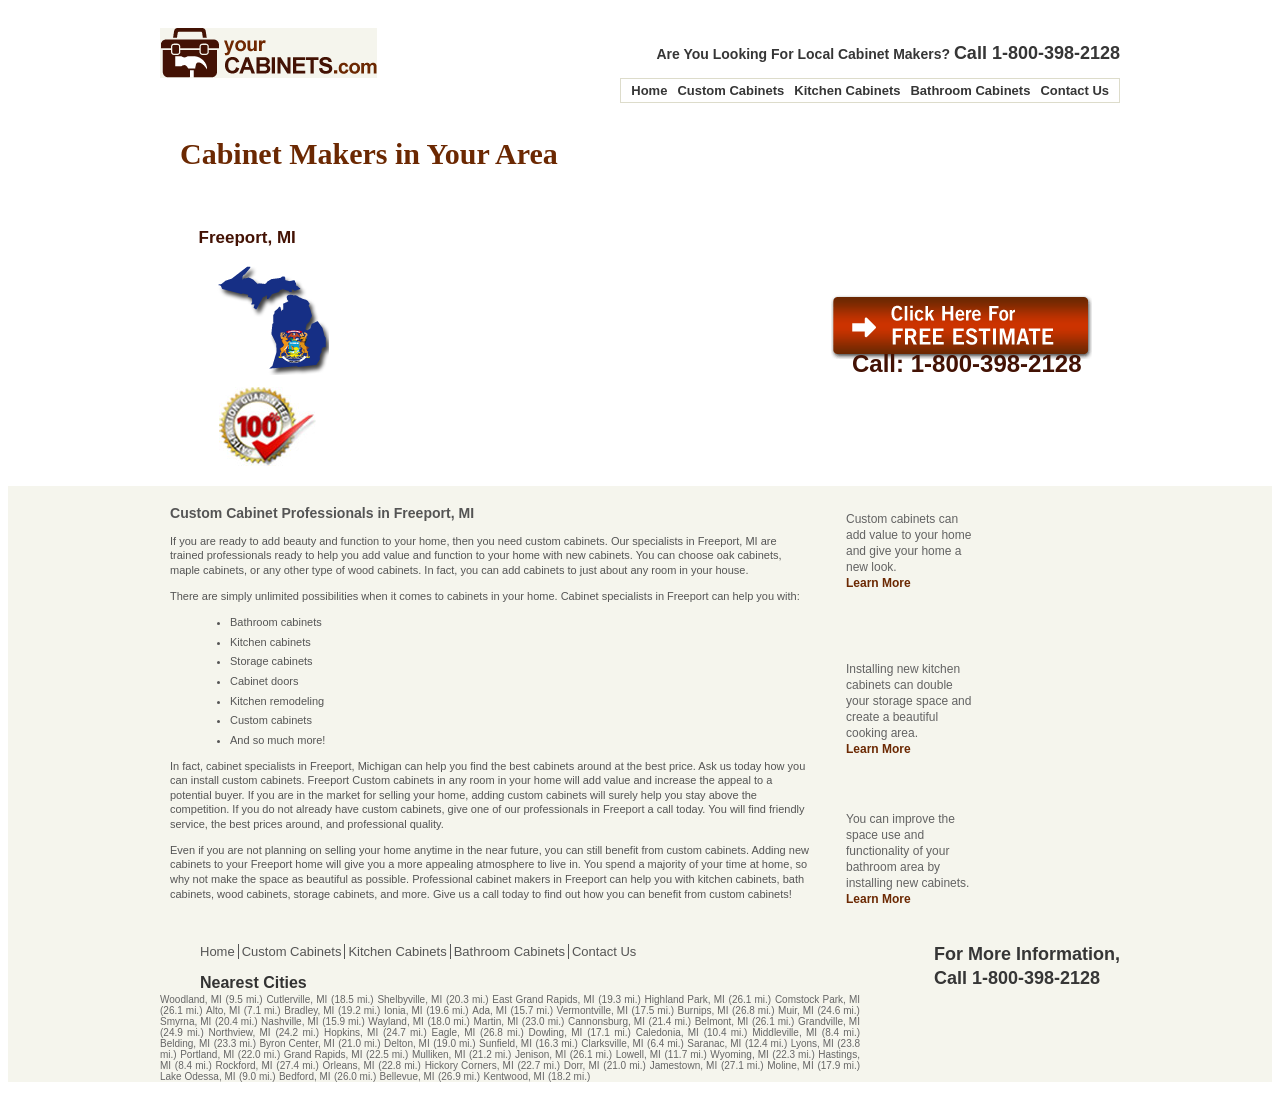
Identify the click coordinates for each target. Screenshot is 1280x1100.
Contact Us (1074, 90)
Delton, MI (407, 1043)
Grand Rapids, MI (323, 1054)
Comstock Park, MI (817, 999)
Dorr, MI (582, 1065)
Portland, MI (207, 1054)
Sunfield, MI (505, 1043)
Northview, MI (240, 1032)
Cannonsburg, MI (606, 1021)
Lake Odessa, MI (198, 1076)
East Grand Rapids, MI (543, 999)
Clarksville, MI (612, 1043)
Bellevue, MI (407, 1076)
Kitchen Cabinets (847, 90)
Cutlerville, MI (296, 999)
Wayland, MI (395, 1021)
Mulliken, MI (439, 1054)
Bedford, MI (305, 1076)
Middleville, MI (784, 1032)
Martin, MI (496, 1021)
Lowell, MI (638, 1054)
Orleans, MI (349, 1065)
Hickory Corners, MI (469, 1065)
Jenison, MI (540, 1054)
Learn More (878, 583)
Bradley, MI (309, 1010)
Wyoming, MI (739, 1054)
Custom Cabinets (730, 90)
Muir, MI (796, 1010)
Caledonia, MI (667, 1032)
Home (649, 90)
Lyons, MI (812, 1043)
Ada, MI (489, 1010)
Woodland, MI (191, 999)
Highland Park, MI (685, 999)
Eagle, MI (454, 1032)
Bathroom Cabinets (970, 90)
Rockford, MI (244, 1065)
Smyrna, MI (185, 1021)
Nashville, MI (290, 1021)
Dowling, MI (556, 1032)
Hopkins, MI (351, 1032)
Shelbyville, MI (409, 999)
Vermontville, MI (592, 1010)
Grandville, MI (829, 1021)
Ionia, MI (403, 1010)
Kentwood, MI (514, 1076)
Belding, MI (185, 1043)
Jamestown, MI (684, 1065)
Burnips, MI (703, 1010)
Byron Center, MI (296, 1043)
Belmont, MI (722, 1021)
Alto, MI (223, 1010)
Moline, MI (790, 1065)
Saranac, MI (714, 1043)
